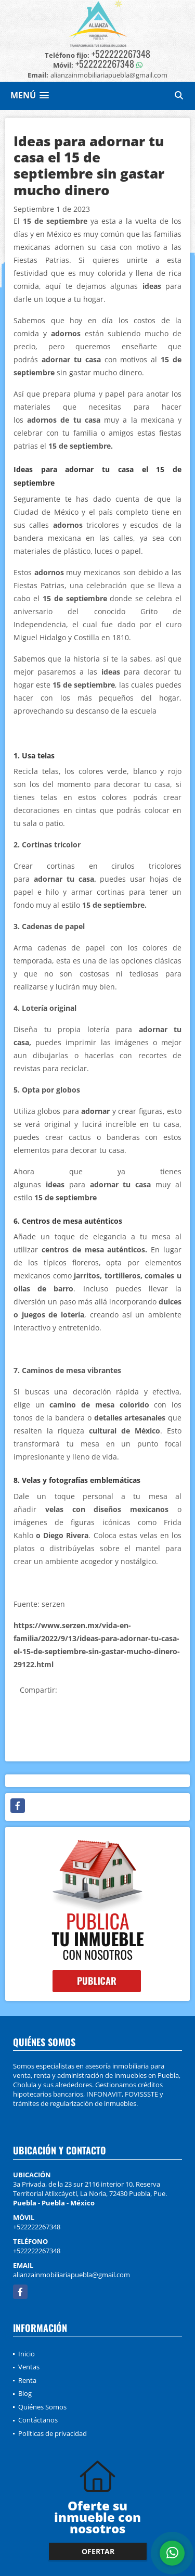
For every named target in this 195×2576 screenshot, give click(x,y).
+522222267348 (121, 53)
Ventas (29, 2366)
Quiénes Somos (42, 2407)
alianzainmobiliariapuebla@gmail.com (71, 2274)
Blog (25, 2393)
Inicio (26, 2353)
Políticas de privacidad (52, 2433)
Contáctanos (38, 2420)
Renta (27, 2380)
